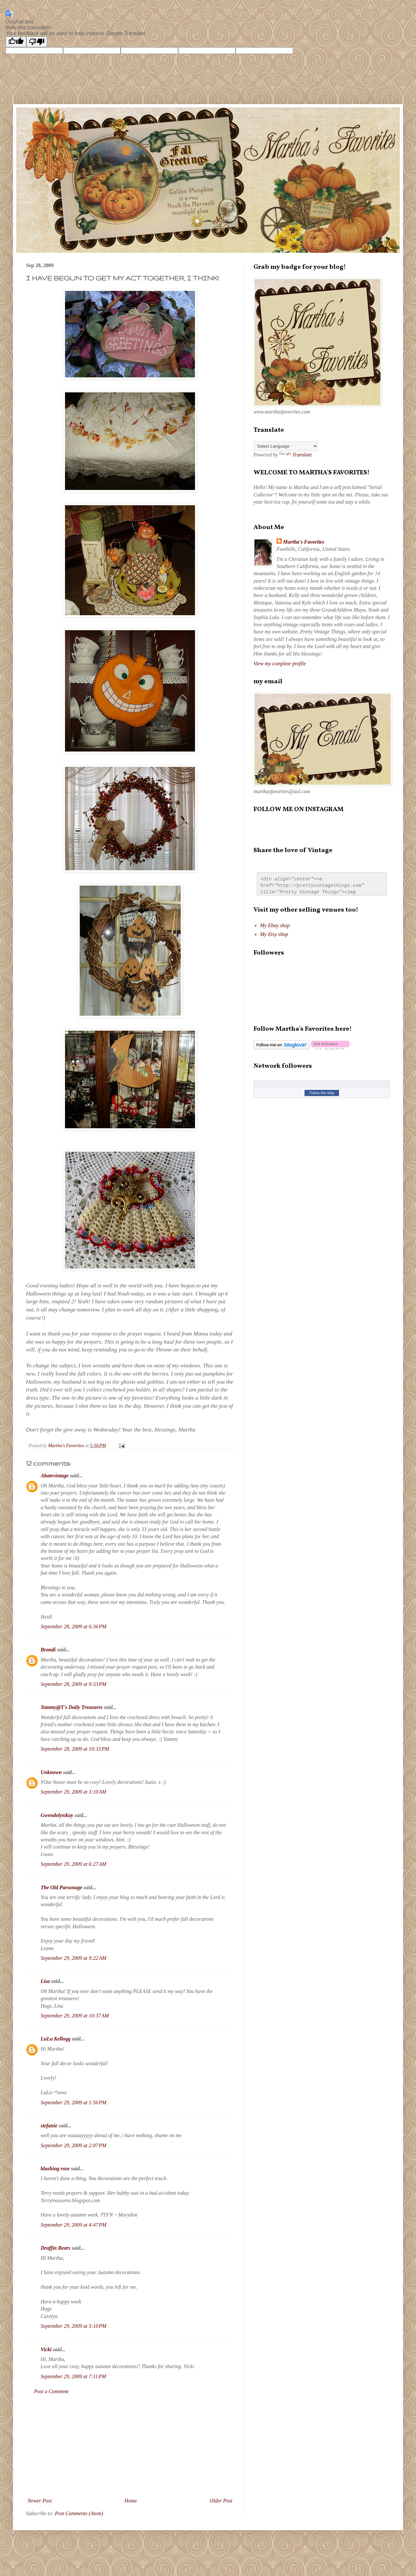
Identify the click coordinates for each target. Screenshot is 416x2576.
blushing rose (55, 2168)
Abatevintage (55, 1475)
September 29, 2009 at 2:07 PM (73, 2145)
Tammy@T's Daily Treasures (72, 1707)
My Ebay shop (275, 925)
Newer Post (40, 2500)
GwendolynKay (57, 1815)
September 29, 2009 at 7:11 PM (73, 2376)
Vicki (46, 2349)
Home (130, 2500)
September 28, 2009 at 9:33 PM (73, 1684)
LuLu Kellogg (56, 2038)
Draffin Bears (56, 2248)
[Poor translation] (36, 41)
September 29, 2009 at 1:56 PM (73, 2102)
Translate (295, 454)
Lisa (45, 1981)
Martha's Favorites (303, 542)
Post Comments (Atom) (79, 2513)
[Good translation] (16, 41)
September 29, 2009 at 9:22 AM (73, 1958)
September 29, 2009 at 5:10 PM (73, 2326)
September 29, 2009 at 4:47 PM (73, 2225)
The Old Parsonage (61, 1887)
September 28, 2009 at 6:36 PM (73, 1626)
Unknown (51, 1772)
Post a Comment (51, 2391)
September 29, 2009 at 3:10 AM (73, 1792)
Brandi (48, 1649)
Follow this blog (321, 1093)
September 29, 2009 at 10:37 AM (75, 2015)
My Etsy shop (274, 934)
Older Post (221, 2500)
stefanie (49, 2125)
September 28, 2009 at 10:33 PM (75, 1749)
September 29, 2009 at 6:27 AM (73, 1864)
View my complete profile (280, 663)
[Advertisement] (130, 2446)
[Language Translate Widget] (286, 446)
